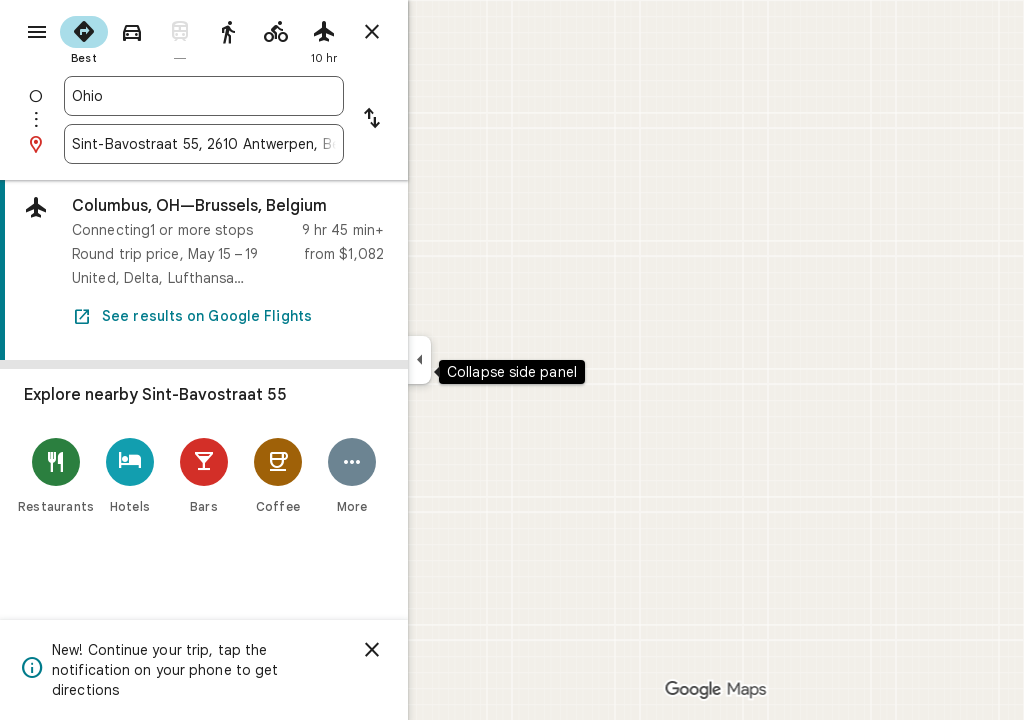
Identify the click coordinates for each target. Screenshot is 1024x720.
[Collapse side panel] (491, 360)
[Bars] (276, 475)
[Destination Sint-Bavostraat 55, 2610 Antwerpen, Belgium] (276, 144)
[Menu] (36, 34)
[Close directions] (444, 32)
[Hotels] (202, 475)
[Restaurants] (128, 475)
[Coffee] (350, 475)
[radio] (156, 38)
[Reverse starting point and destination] (444, 120)
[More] (424, 475)
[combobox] (276, 96)
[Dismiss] (444, 650)
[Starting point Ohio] (276, 96)
